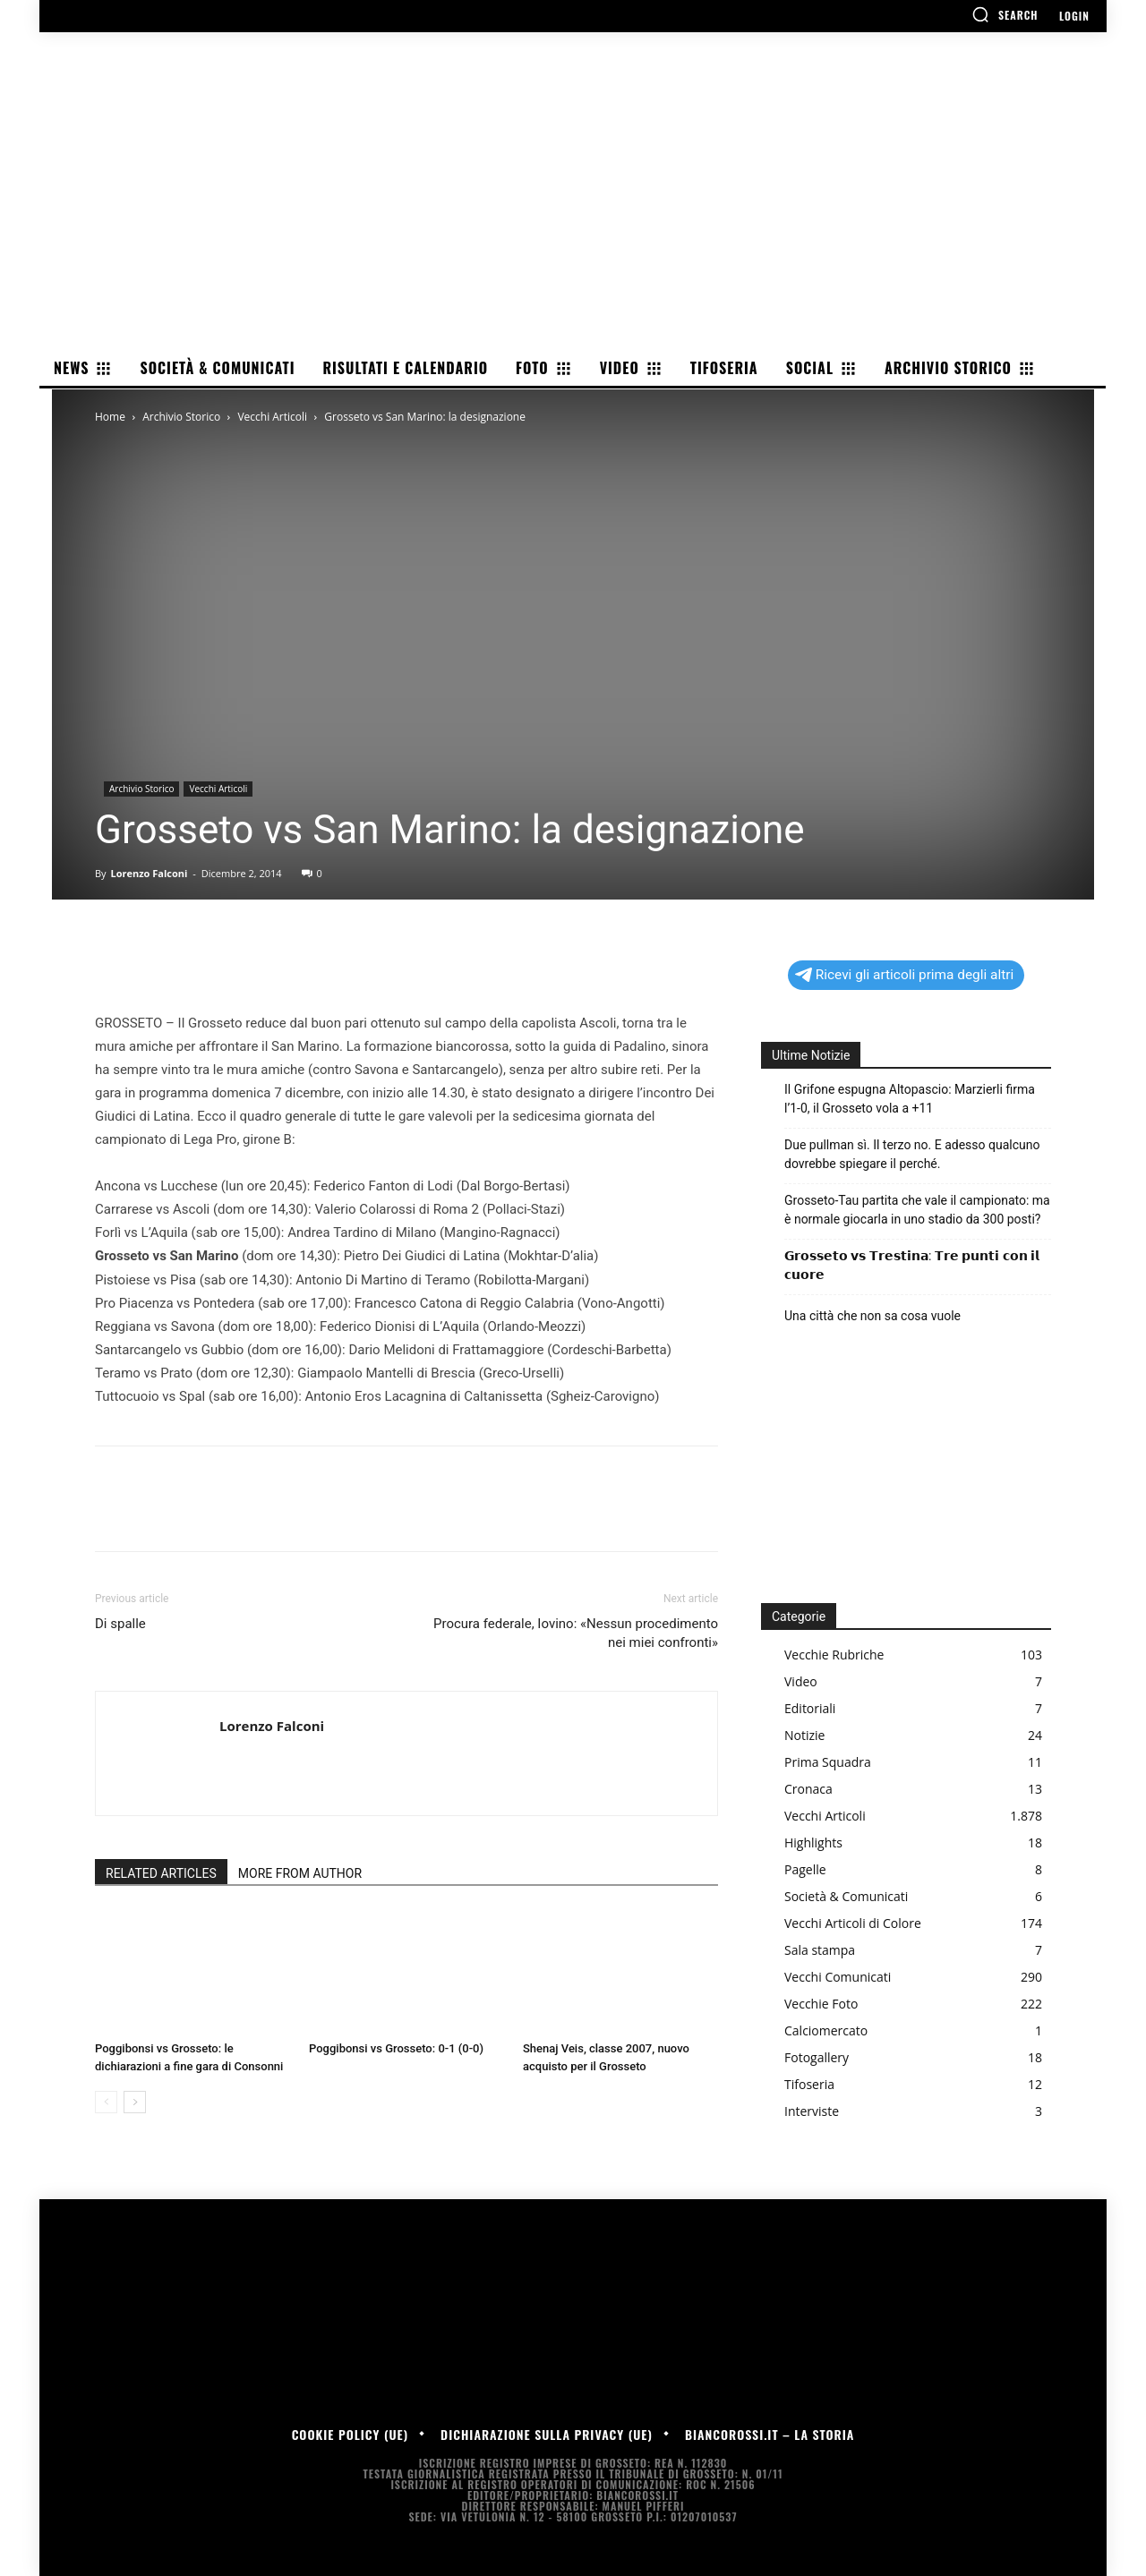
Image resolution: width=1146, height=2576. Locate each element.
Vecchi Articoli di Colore (852, 1923)
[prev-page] (106, 2102)
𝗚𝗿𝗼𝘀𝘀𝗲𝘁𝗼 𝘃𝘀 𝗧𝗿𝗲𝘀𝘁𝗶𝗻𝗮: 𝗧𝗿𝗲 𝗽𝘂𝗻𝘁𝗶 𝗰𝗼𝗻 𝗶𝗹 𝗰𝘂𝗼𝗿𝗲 (911, 1265)
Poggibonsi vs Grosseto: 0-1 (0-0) (396, 2048)
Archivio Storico (181, 416)
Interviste (811, 2111)
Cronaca (808, 1788)
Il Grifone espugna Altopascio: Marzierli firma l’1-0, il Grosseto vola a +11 (909, 1098)
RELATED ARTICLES (161, 1873)
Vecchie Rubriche (834, 1654)
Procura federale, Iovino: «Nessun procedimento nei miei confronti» (575, 1633)
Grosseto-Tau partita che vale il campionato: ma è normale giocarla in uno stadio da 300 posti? (917, 1209)
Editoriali (809, 1708)
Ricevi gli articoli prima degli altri (904, 975)
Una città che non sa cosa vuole (872, 1316)
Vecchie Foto (821, 2003)
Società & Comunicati (846, 1896)
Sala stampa (819, 1949)
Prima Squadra (827, 1761)
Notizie (804, 1735)
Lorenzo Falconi (148, 873)
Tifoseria (809, 2084)
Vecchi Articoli (272, 416)
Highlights (813, 1842)
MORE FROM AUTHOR (300, 1873)
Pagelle (805, 1869)
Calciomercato (826, 2030)
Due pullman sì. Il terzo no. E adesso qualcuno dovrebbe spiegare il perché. (911, 1154)
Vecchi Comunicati (837, 1976)
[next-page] (135, 2102)
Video (800, 1681)
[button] (1005, 14)
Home (110, 416)
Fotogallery (816, 2057)
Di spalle (120, 1624)
